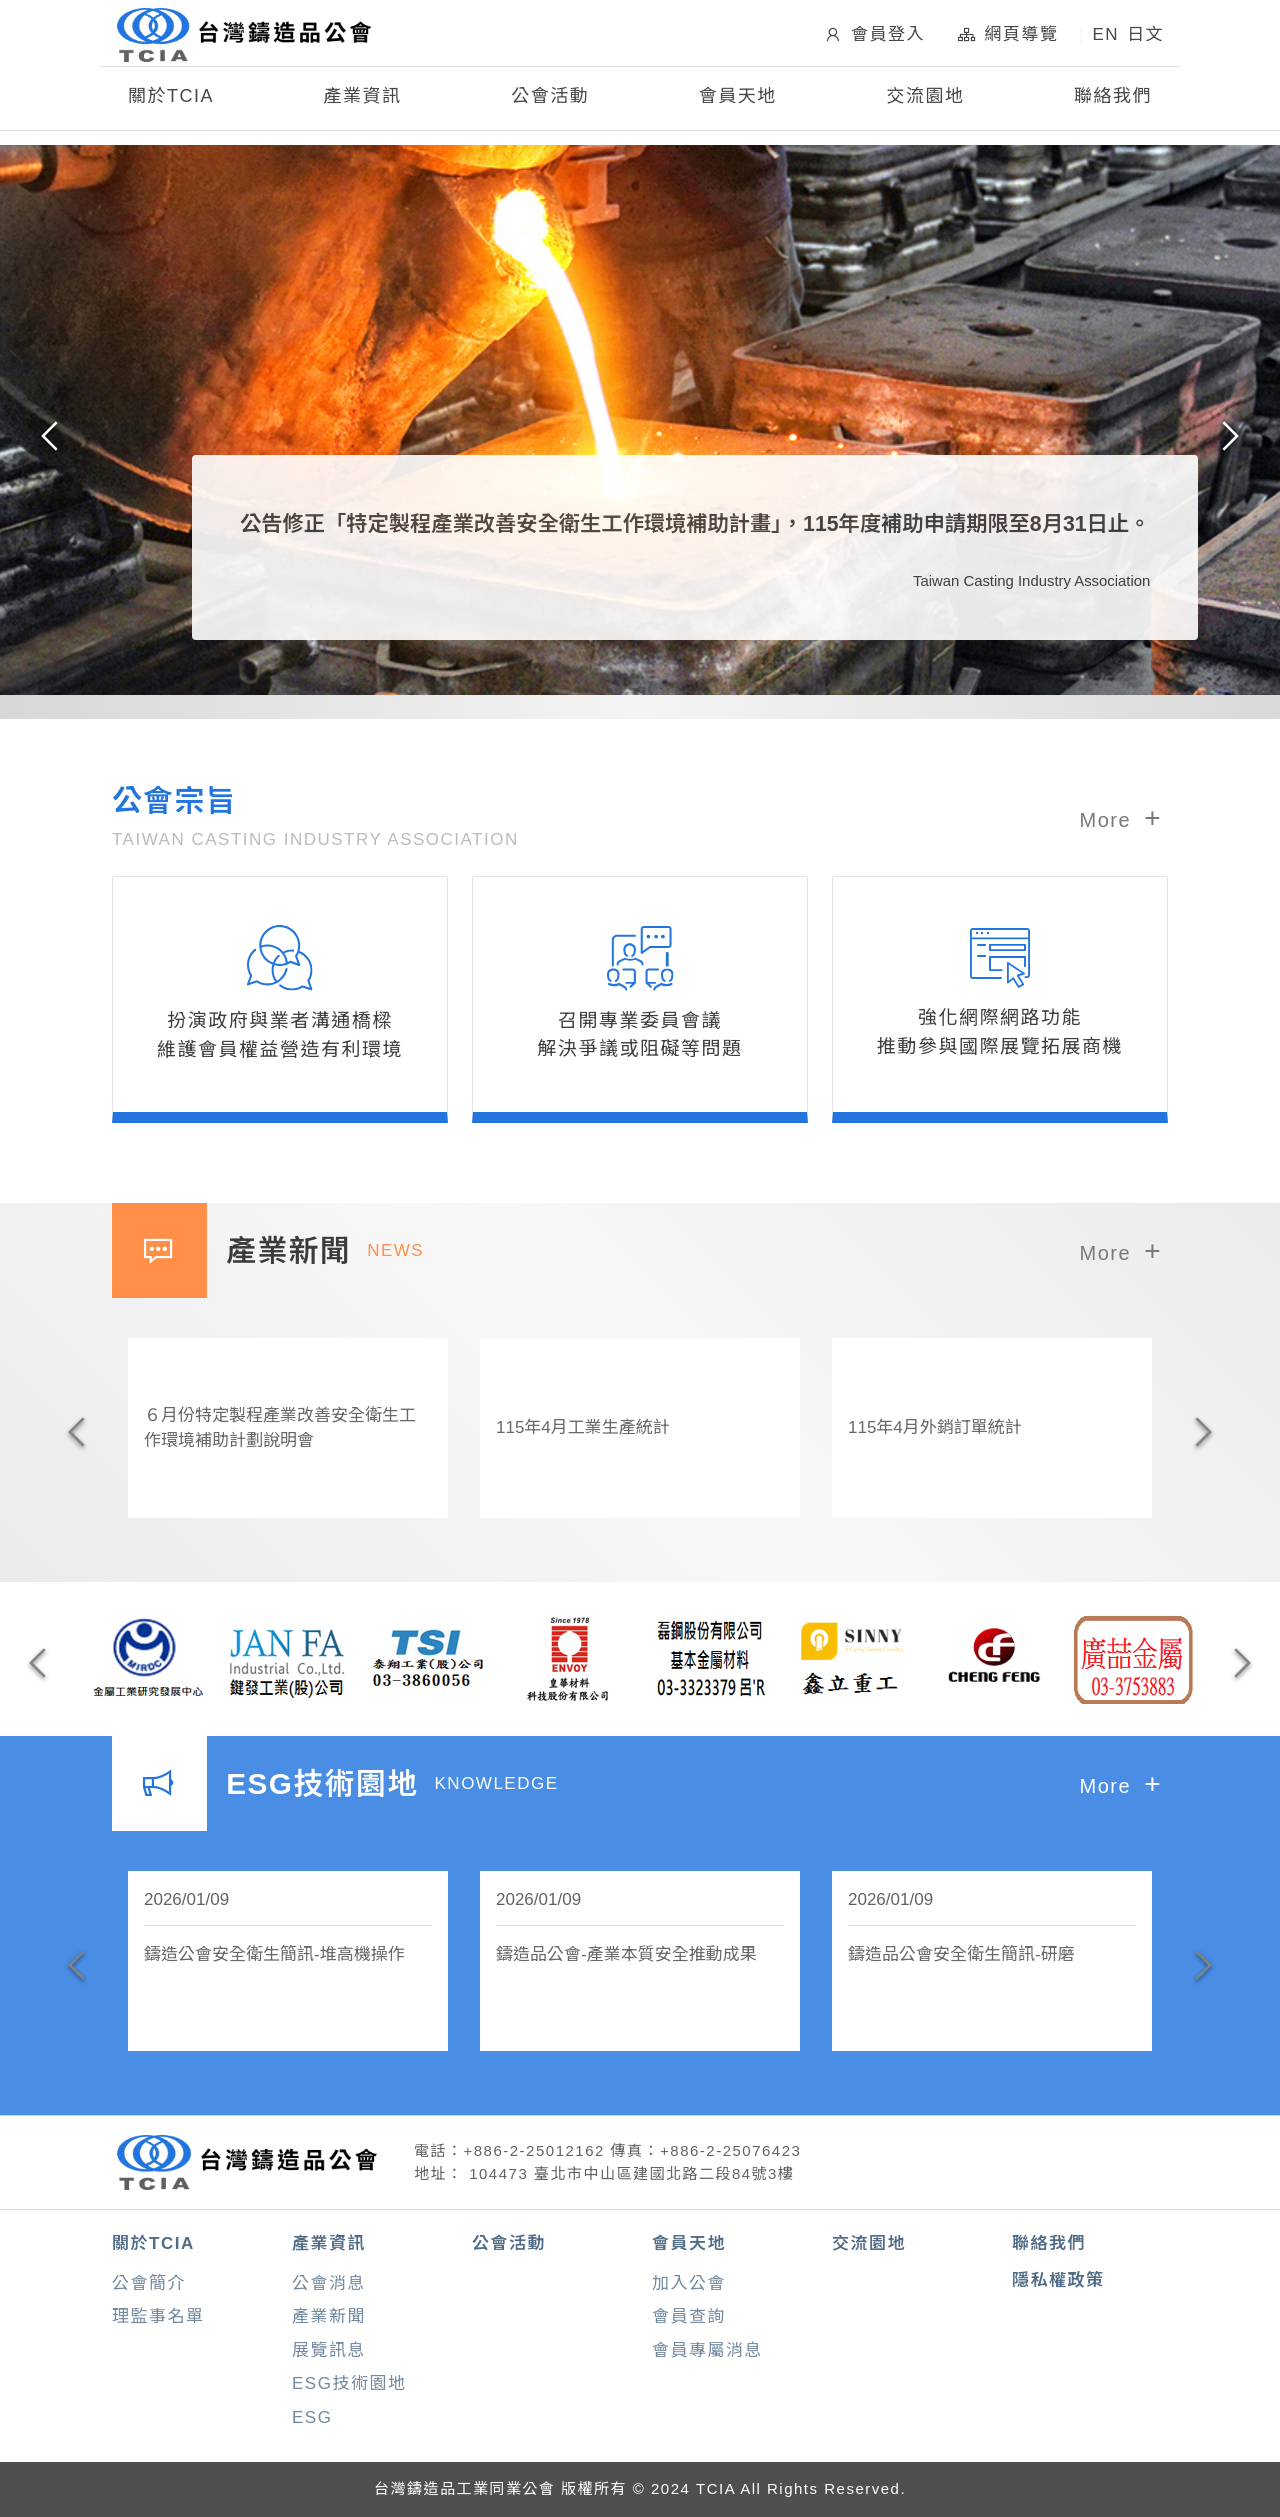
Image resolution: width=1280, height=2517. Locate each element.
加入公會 (689, 2283)
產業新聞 (329, 2316)
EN (1105, 35)
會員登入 (874, 35)
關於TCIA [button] (171, 98)
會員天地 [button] (738, 98)
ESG (312, 2417)
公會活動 (550, 98)
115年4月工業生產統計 (583, 1427)
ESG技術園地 (349, 2383)
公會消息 (329, 2283)
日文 (1145, 35)
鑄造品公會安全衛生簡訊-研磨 (961, 1954)
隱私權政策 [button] (1058, 2280)
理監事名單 (158, 2316)
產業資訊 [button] (363, 98)
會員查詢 (689, 2316)
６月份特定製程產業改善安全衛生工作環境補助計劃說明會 (280, 1428)
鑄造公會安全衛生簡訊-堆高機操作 (274, 1954)
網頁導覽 (1008, 35)
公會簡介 (149, 2283)
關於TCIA (153, 2243)
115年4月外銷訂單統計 (935, 1427)
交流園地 (925, 98)
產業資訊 (329, 2243)
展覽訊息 (329, 2350)
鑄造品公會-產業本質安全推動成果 (626, 1954)
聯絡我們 (1113, 98)
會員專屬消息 (707, 2350)
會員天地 (689, 2243)
